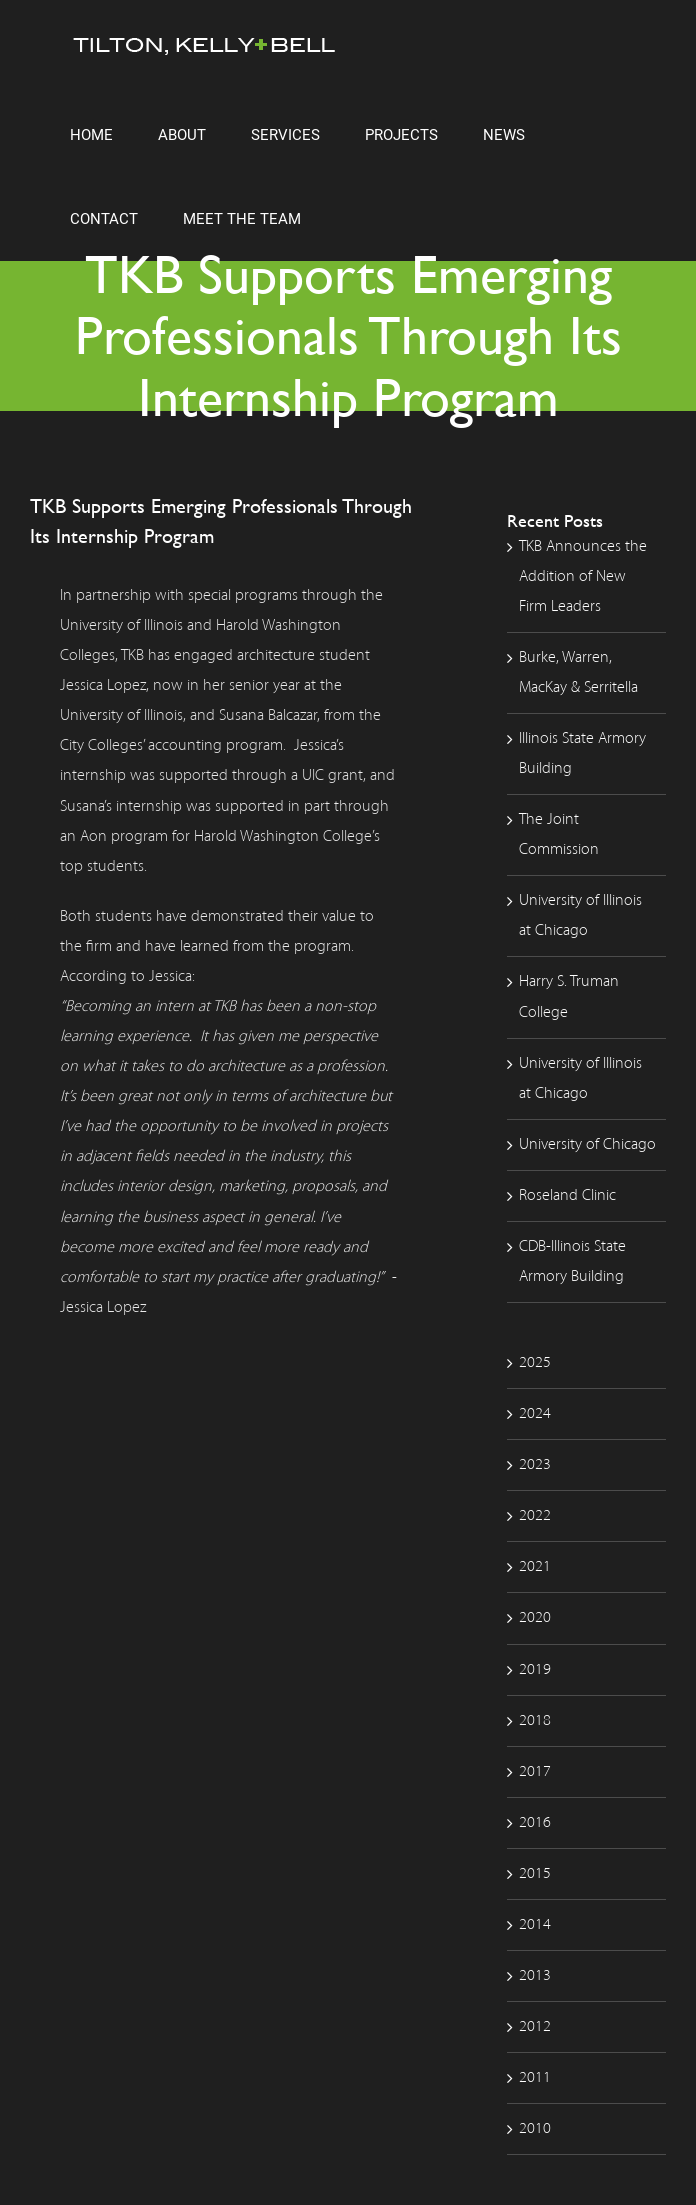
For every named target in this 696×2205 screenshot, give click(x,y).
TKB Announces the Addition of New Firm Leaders (583, 577)
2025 (535, 1363)
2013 (535, 1976)
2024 (535, 1414)
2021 (535, 1567)
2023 (535, 1465)
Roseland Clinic (567, 1196)
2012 (535, 2027)
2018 (535, 1721)
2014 (535, 1925)
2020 (535, 1618)
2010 (535, 2129)
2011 (535, 2078)
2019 (535, 1670)
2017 (535, 1772)
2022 (535, 1516)
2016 (535, 1823)
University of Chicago (587, 1145)
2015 (535, 1874)
